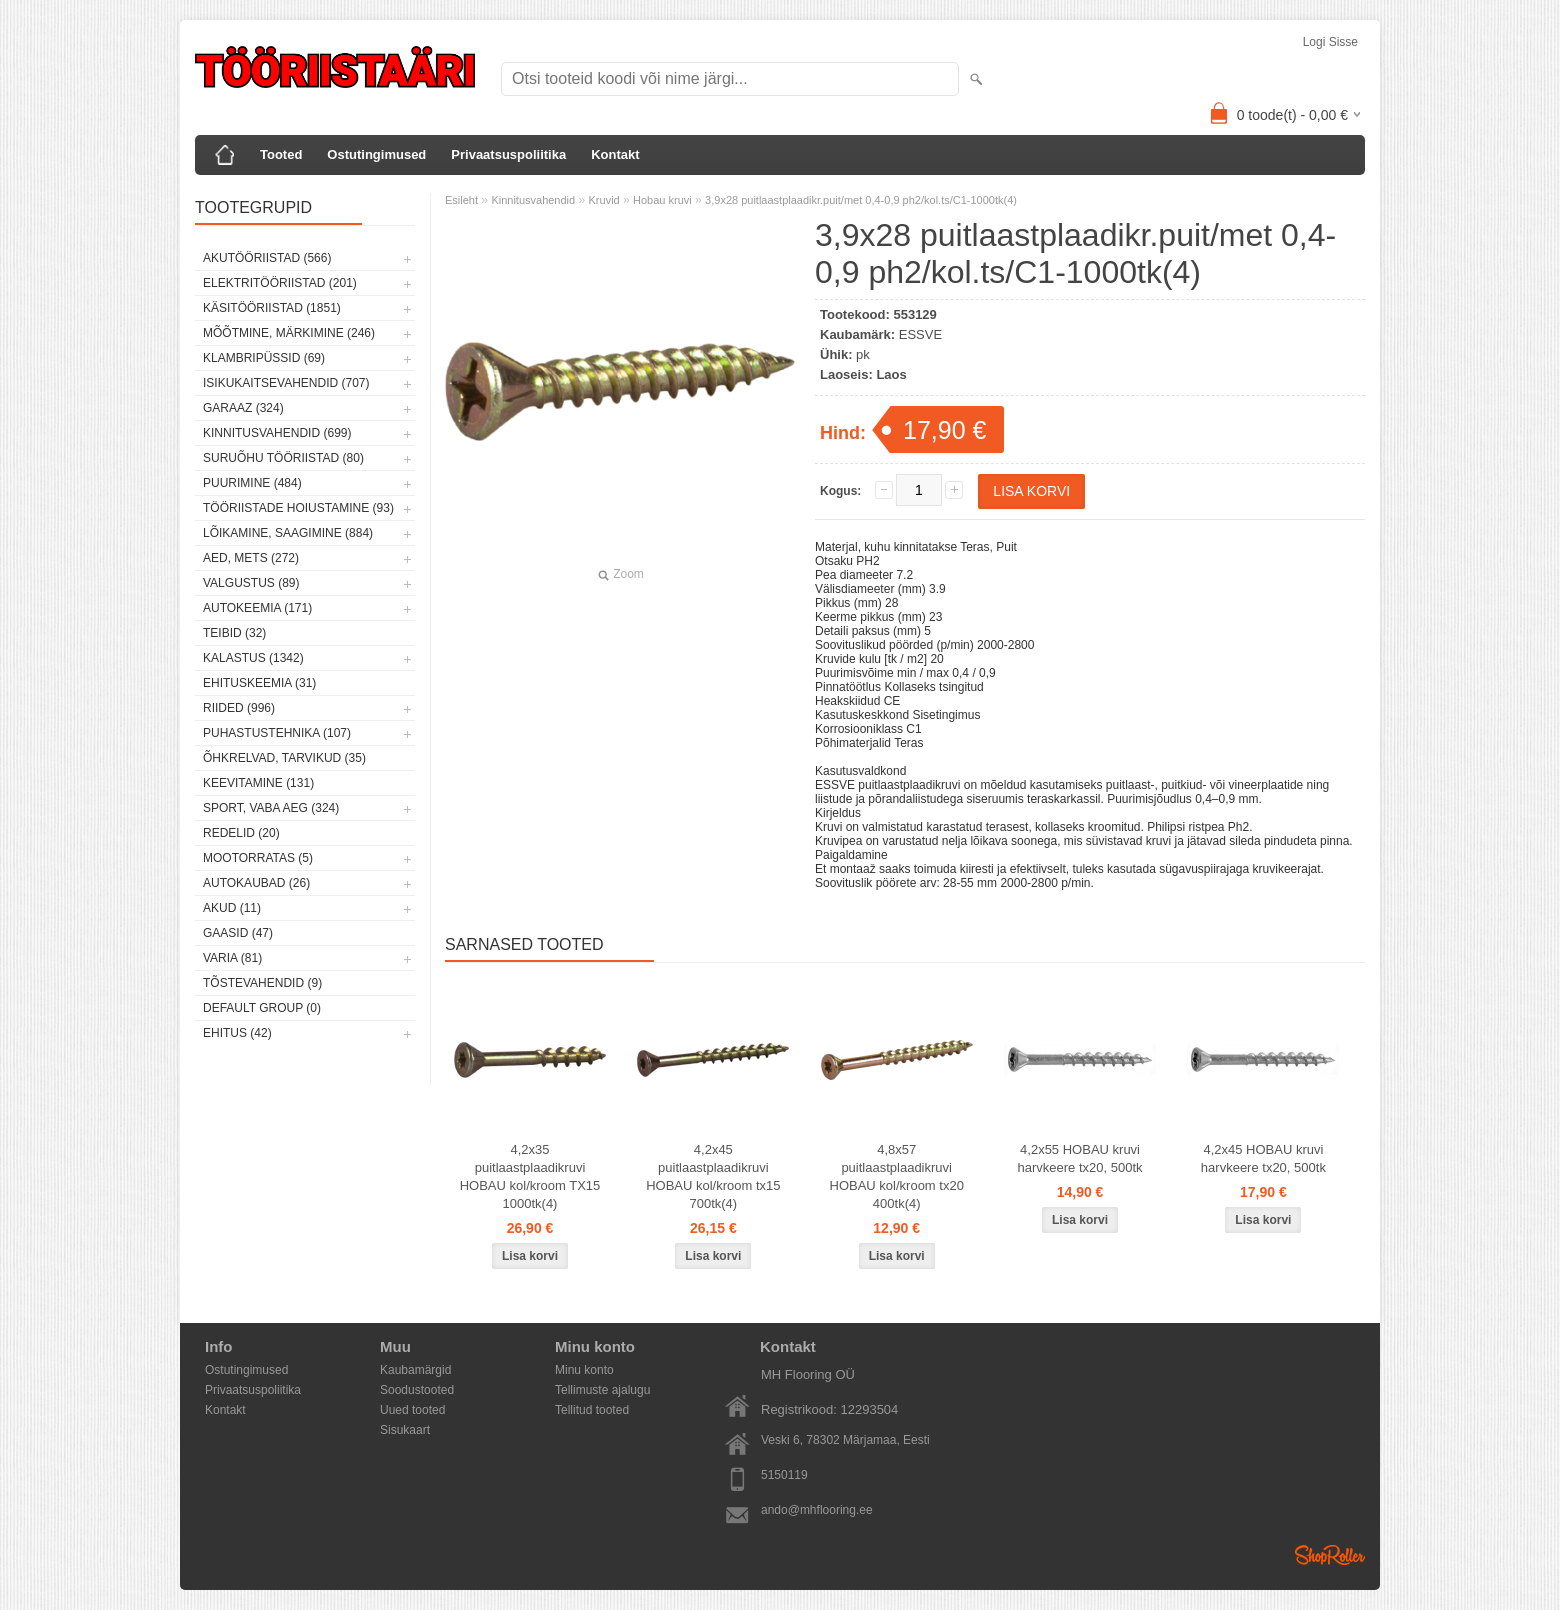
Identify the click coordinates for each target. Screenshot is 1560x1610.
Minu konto (584, 1370)
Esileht (461, 200)
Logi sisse (1330, 42)
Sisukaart (405, 1430)
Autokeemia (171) (257, 608)
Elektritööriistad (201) (280, 283)
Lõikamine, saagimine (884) (288, 533)
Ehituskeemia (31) (259, 683)
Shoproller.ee (1330, 1555)
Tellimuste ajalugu (602, 1390)
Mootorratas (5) (258, 858)
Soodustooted (417, 1390)
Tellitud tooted (592, 1410)
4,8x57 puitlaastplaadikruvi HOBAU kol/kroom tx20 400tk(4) (897, 1176)
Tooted (281, 154)
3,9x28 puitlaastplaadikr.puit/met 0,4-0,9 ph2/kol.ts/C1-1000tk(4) (861, 200)
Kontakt (615, 154)
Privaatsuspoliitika (508, 154)
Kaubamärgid (415, 1370)
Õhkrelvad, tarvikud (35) (284, 758)
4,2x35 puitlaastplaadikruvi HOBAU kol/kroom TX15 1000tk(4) (530, 1176)
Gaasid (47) (238, 933)
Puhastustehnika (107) (277, 733)
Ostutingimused (376, 154)
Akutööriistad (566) (267, 258)
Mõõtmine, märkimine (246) (289, 333)
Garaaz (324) (243, 408)
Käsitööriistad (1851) (272, 308)
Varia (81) (232, 958)
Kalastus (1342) (253, 658)
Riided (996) (239, 708)
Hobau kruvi (662, 200)
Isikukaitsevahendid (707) (286, 383)
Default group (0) (262, 1008)
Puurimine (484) (252, 483)
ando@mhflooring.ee (817, 1510)
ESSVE (920, 334)
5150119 (784, 1475)
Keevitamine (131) (258, 783)
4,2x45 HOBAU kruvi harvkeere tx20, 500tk (1263, 1158)
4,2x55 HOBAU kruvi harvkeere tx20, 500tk (1080, 1158)
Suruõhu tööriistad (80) (283, 458)
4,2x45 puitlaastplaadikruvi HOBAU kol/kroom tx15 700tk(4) (713, 1176)
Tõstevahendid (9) (262, 983)
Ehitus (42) (237, 1033)
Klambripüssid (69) (264, 358)
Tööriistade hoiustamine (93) (298, 508)
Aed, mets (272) (251, 558)
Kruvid (604, 200)
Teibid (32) (234, 633)
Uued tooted (412, 1410)
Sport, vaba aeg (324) (271, 808)
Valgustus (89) (251, 583)
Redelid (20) (241, 833)
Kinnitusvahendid (533, 200)
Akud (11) (232, 908)
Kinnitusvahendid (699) (277, 433)
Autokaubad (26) (256, 883)
